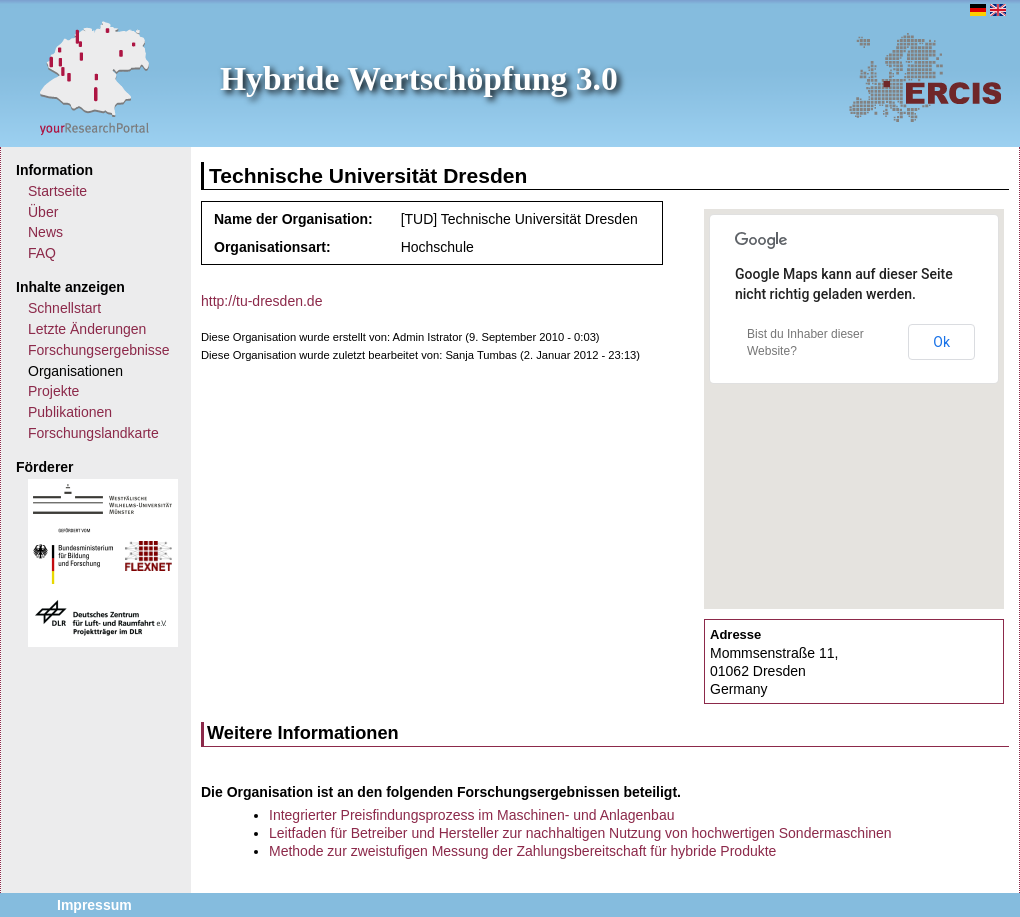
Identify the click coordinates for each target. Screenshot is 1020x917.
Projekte (53, 391)
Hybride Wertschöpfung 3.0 (419, 78)
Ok (941, 342)
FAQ (42, 253)
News (45, 232)
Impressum (94, 905)
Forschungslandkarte (93, 433)
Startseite (57, 191)
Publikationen (70, 412)
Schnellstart (64, 308)
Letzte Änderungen (87, 329)
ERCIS (925, 77)
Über (43, 212)
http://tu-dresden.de (261, 301)
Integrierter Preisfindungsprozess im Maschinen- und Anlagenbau (471, 815)
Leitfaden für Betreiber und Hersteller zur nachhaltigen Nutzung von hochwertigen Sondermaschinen (580, 833)
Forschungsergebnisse (99, 350)
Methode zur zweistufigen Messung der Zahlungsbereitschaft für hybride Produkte (522, 851)
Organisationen (75, 371)
